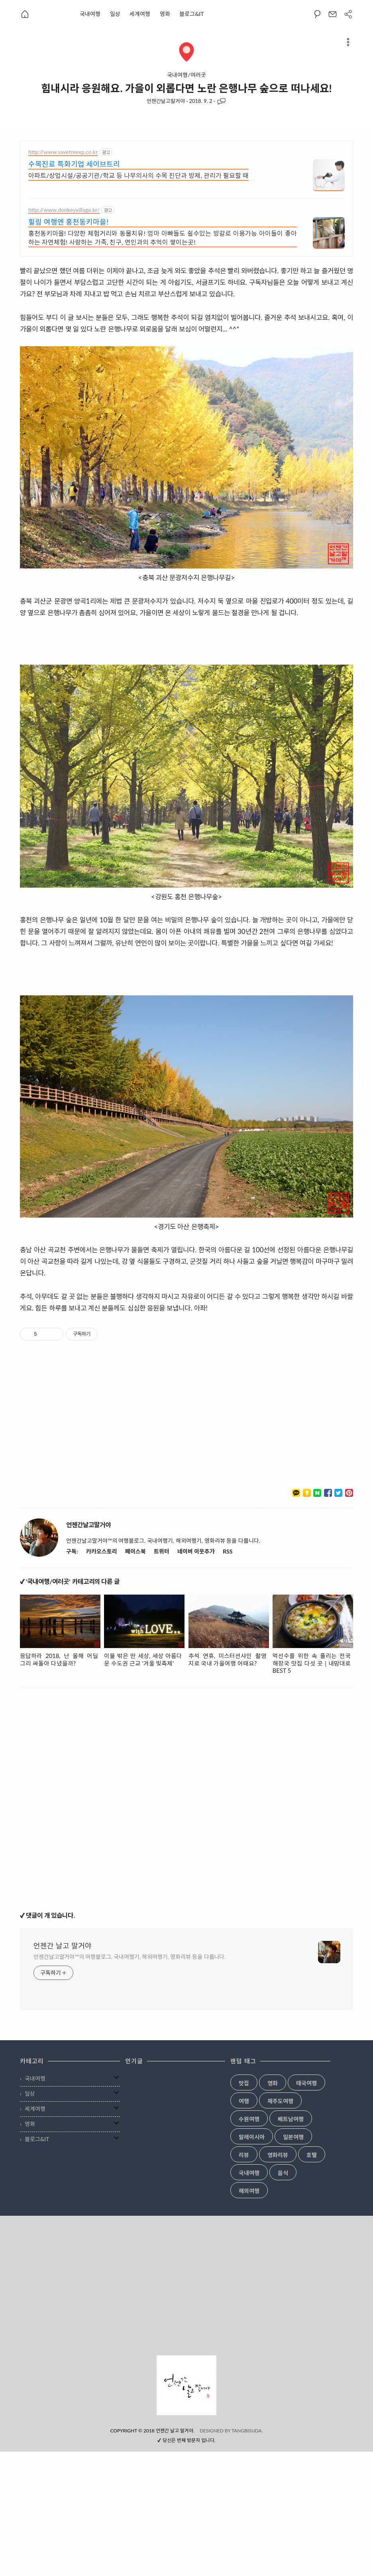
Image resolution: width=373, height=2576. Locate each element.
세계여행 (140, 13)
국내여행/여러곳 (186, 75)
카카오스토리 (101, 1675)
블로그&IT (191, 13)
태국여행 (306, 2208)
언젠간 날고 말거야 (62, 2070)
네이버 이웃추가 (196, 1675)
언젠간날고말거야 (166, 101)
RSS (227, 1675)
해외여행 (249, 2315)
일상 (115, 13)
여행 (244, 2226)
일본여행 (293, 2261)
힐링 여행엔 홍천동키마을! (68, 346)
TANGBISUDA (247, 2555)
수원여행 (249, 2243)
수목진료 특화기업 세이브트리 (74, 288)
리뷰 (244, 2279)
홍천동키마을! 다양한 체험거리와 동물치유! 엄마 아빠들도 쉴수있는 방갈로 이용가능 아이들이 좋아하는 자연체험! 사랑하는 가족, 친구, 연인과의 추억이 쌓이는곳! (162, 362)
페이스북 (135, 1675)
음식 (283, 2297)
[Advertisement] (101, 196)
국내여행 (90, 13)
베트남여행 (291, 2243)
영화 (165, 13)
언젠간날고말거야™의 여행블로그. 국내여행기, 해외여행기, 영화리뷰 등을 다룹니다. (129, 2081)
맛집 (244, 2208)
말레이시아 (252, 2261)
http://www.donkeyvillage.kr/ (64, 334)
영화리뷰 (277, 2279)
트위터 (161, 1675)
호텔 (311, 2279)
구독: (72, 1675)
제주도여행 (280, 2226)
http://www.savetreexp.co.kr (63, 276)
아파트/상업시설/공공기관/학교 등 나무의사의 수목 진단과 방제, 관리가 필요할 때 (138, 300)
